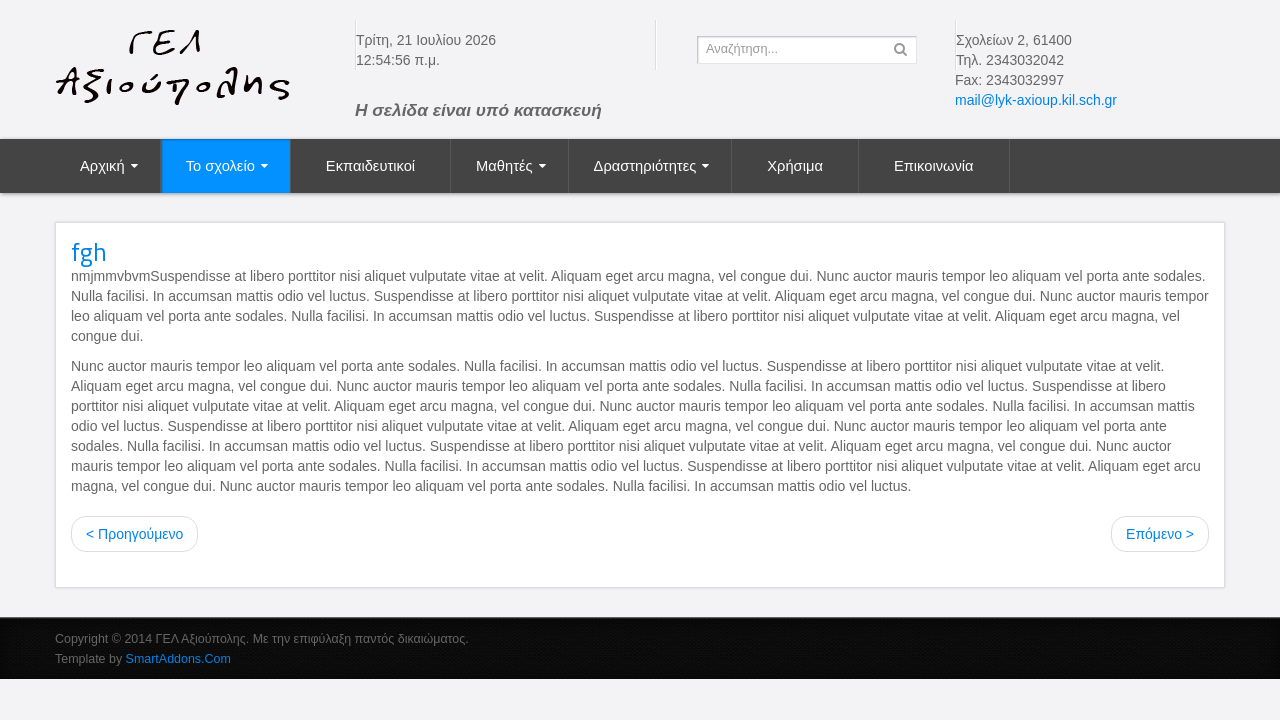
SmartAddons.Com (178, 659)
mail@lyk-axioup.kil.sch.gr (1036, 100)
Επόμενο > (1160, 534)
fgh (89, 251)
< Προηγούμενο (134, 534)
